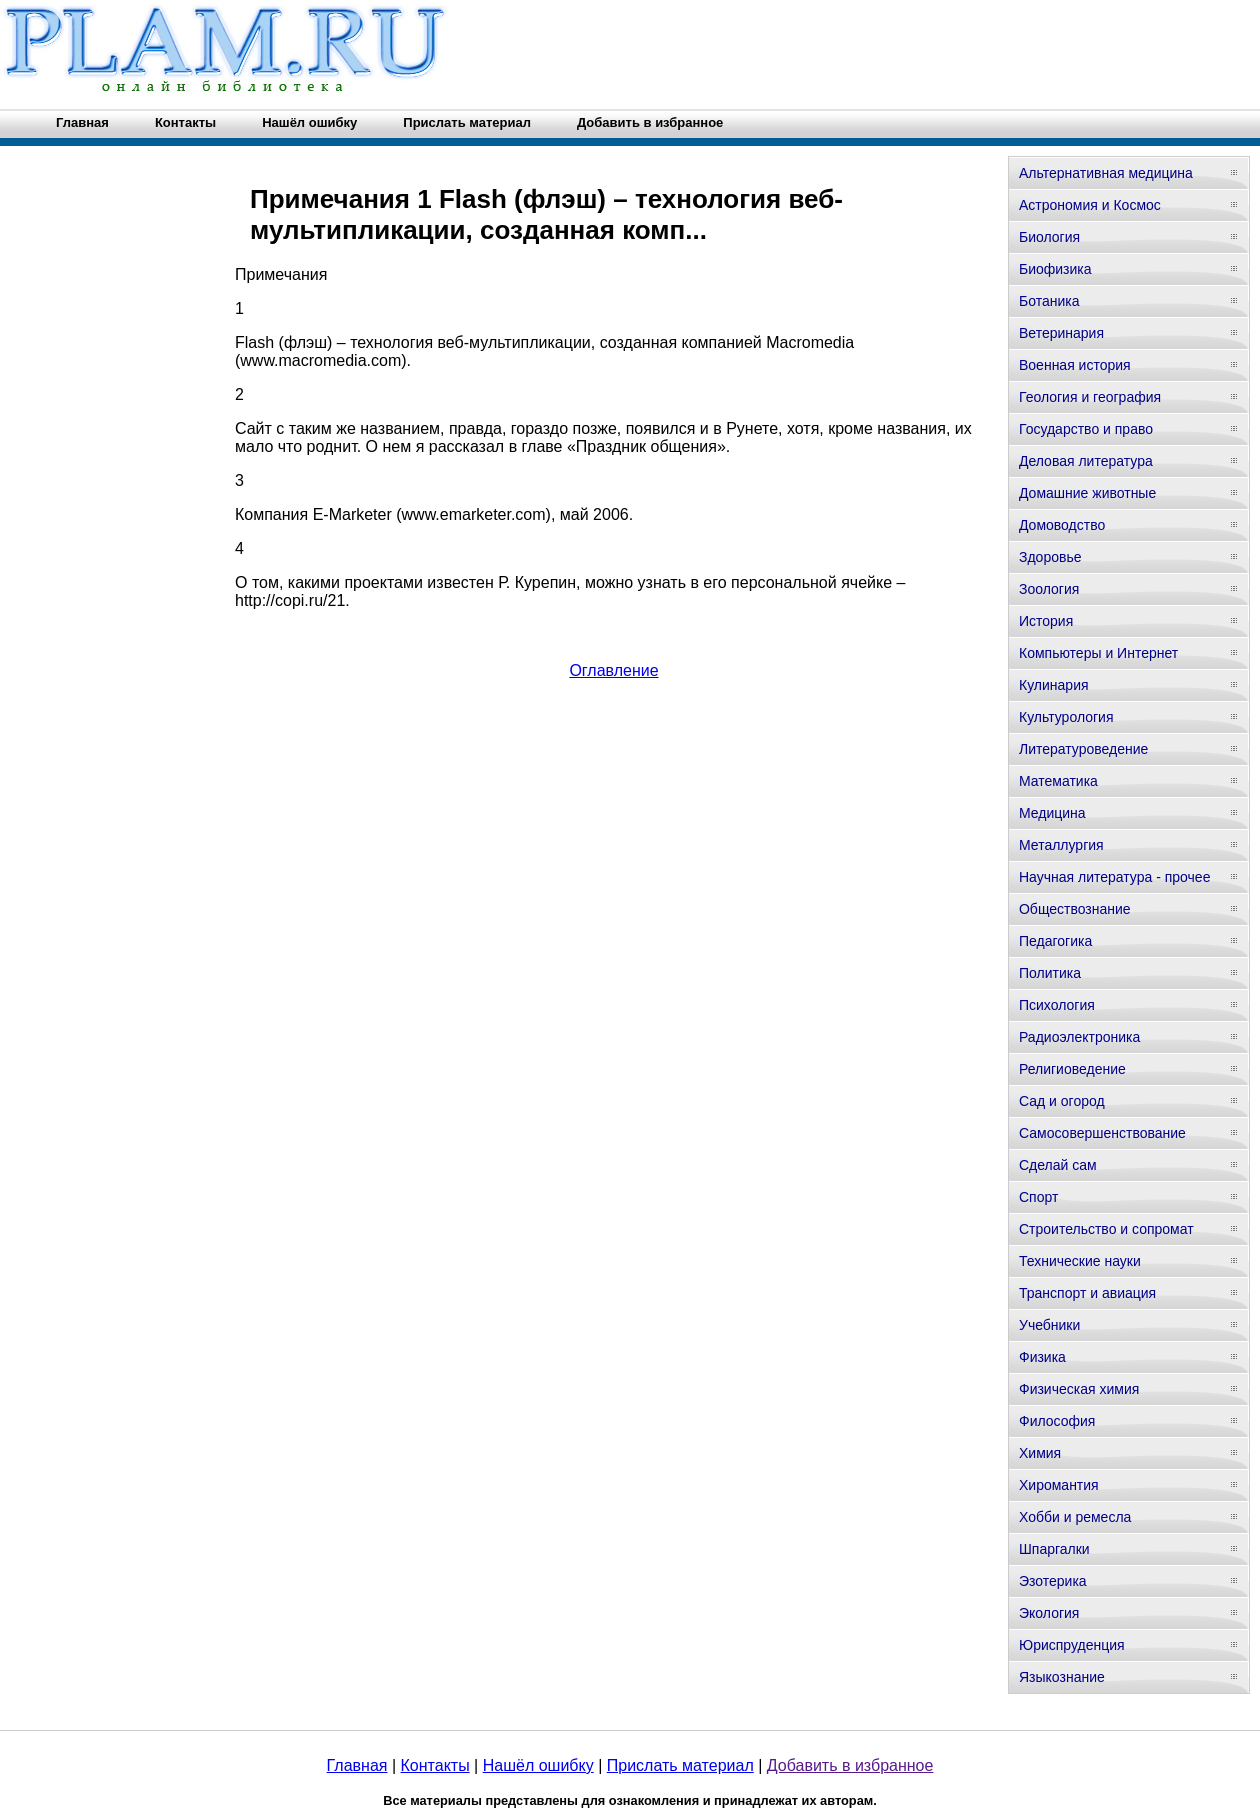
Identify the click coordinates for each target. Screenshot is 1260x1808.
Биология (1049, 237)
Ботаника (1049, 301)
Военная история (1075, 365)
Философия (1057, 1421)
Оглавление (613, 670)
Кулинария (1054, 685)
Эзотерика (1053, 1581)
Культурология (1066, 717)
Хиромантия (1059, 1485)
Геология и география (1090, 397)
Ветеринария (1061, 333)
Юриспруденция (1072, 1645)
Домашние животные (1087, 493)
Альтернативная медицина (1106, 173)
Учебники (1049, 1325)
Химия (1040, 1453)
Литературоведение (1083, 749)
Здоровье (1050, 557)
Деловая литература (1086, 461)
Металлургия (1061, 845)
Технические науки (1080, 1261)
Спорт (1038, 1197)
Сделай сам (1058, 1165)
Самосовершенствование (1102, 1133)
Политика (1050, 973)
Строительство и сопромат (1106, 1229)
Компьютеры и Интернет (1098, 653)
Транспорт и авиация (1087, 1293)
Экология (1049, 1613)
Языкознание (1062, 1677)
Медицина (1052, 813)
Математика (1058, 781)
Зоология (1049, 589)
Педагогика (1055, 941)
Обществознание (1075, 909)
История (1046, 621)
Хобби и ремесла (1075, 1517)
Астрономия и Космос (1090, 205)
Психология (1057, 1005)
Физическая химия (1079, 1389)
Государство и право (1086, 429)
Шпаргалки (1054, 1549)
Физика (1042, 1357)
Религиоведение (1072, 1069)
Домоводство (1062, 525)
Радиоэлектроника (1079, 1037)
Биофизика (1055, 269)
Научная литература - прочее (1114, 877)
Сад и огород (1062, 1101)
